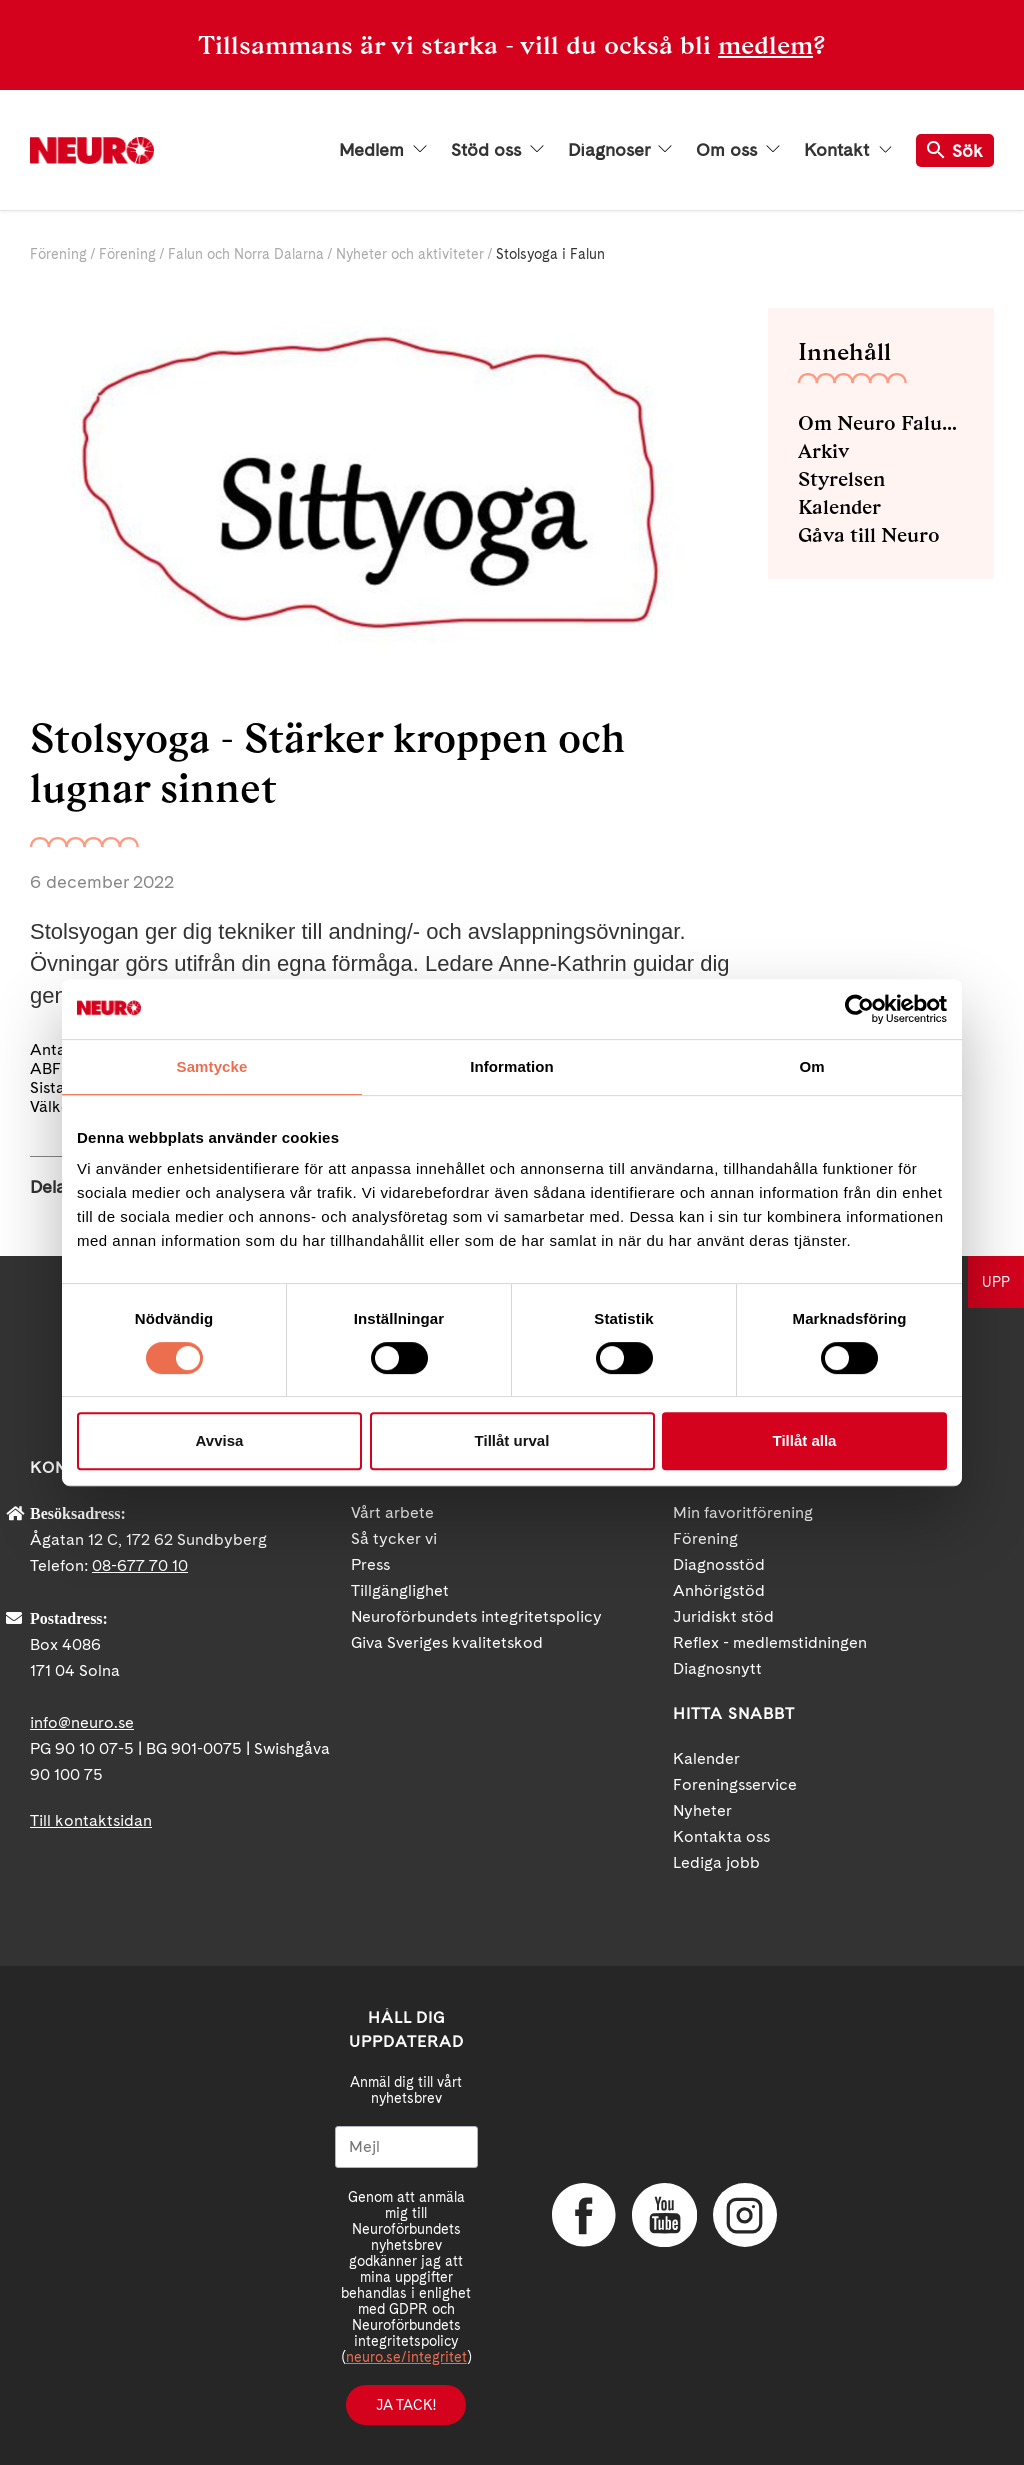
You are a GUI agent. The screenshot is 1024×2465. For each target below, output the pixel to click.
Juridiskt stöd (723, 1616)
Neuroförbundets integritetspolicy (476, 1616)
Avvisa (220, 1440)
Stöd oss (497, 150)
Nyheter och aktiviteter (410, 254)
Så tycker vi (394, 1538)
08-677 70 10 (140, 1565)
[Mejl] (406, 2147)
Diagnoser (620, 150)
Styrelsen (841, 479)
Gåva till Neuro (869, 535)
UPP (996, 1282)
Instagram (742, 2215)
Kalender (839, 507)
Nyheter (702, 1810)
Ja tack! (406, 2405)
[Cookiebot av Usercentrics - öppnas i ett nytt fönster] (859, 1009)
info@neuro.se (82, 1722)
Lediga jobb (716, 1862)
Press (370, 1564)
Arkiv (823, 451)
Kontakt (848, 150)
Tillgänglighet (400, 1590)
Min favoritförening (743, 1512)
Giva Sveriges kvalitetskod (447, 1642)
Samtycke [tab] (212, 1066)
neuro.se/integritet (406, 2357)
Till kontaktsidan (91, 1820)
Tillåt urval (512, 1440)
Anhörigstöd (719, 1590)
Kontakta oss (721, 1836)
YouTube (662, 2215)
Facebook (582, 2215)
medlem (765, 45)
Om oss (738, 150)
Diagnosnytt (717, 1668)
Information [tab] (512, 1066)
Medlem (383, 150)
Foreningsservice (735, 1784)
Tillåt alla (805, 1440)
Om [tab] (811, 1066)
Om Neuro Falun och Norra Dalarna (881, 423)
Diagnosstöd (719, 1564)
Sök (955, 150)
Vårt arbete (392, 1512)
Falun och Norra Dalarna (246, 254)
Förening (58, 254)
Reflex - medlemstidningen (770, 1642)
